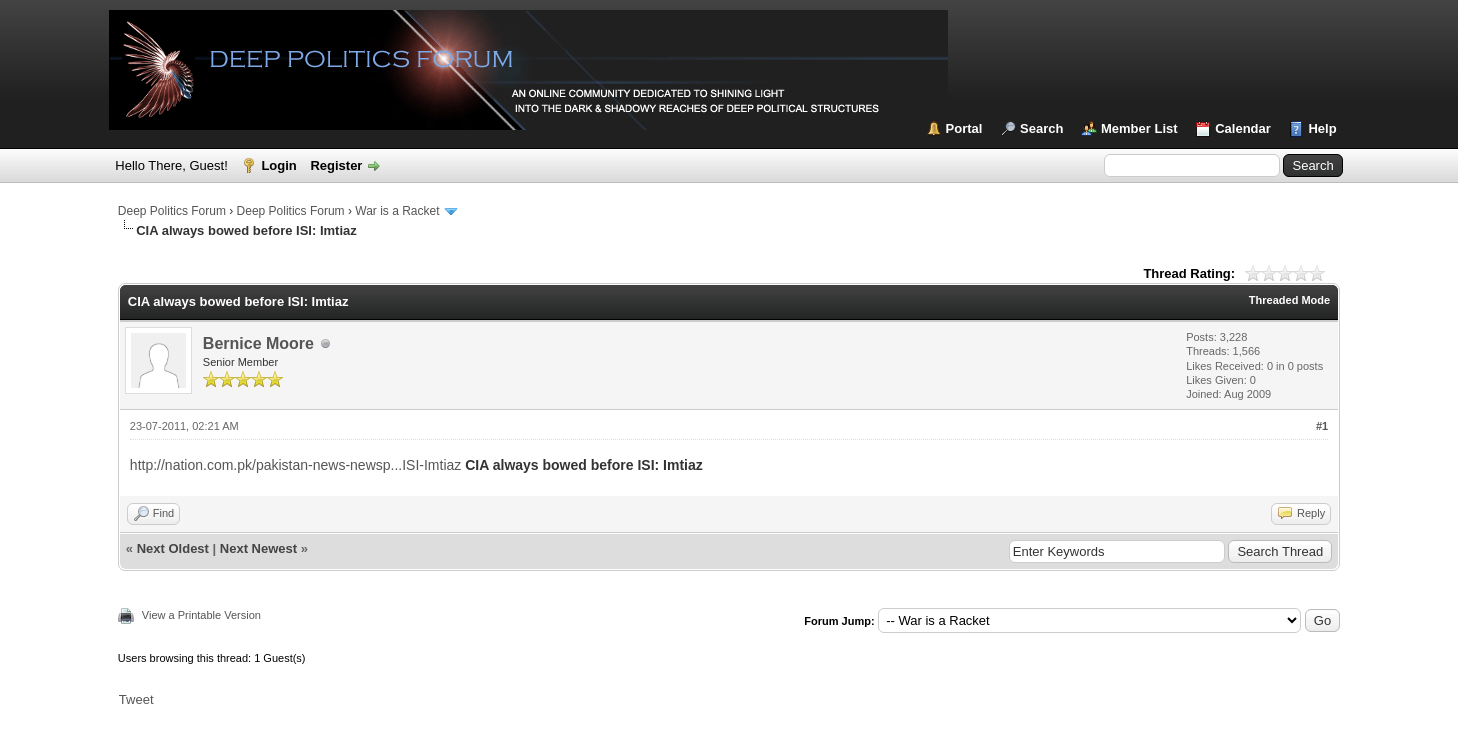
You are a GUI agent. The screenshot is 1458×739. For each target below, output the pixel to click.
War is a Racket (397, 211)
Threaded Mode (1289, 300)
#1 (1322, 426)
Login (278, 165)
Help (1322, 128)
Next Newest (258, 548)
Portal (964, 128)
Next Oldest (173, 548)
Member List (1139, 128)
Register (336, 165)
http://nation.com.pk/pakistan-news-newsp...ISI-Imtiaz (295, 465)
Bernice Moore (258, 343)
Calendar (1243, 128)
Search (1041, 128)
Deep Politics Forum (172, 211)
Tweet (136, 699)
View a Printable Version (201, 615)
